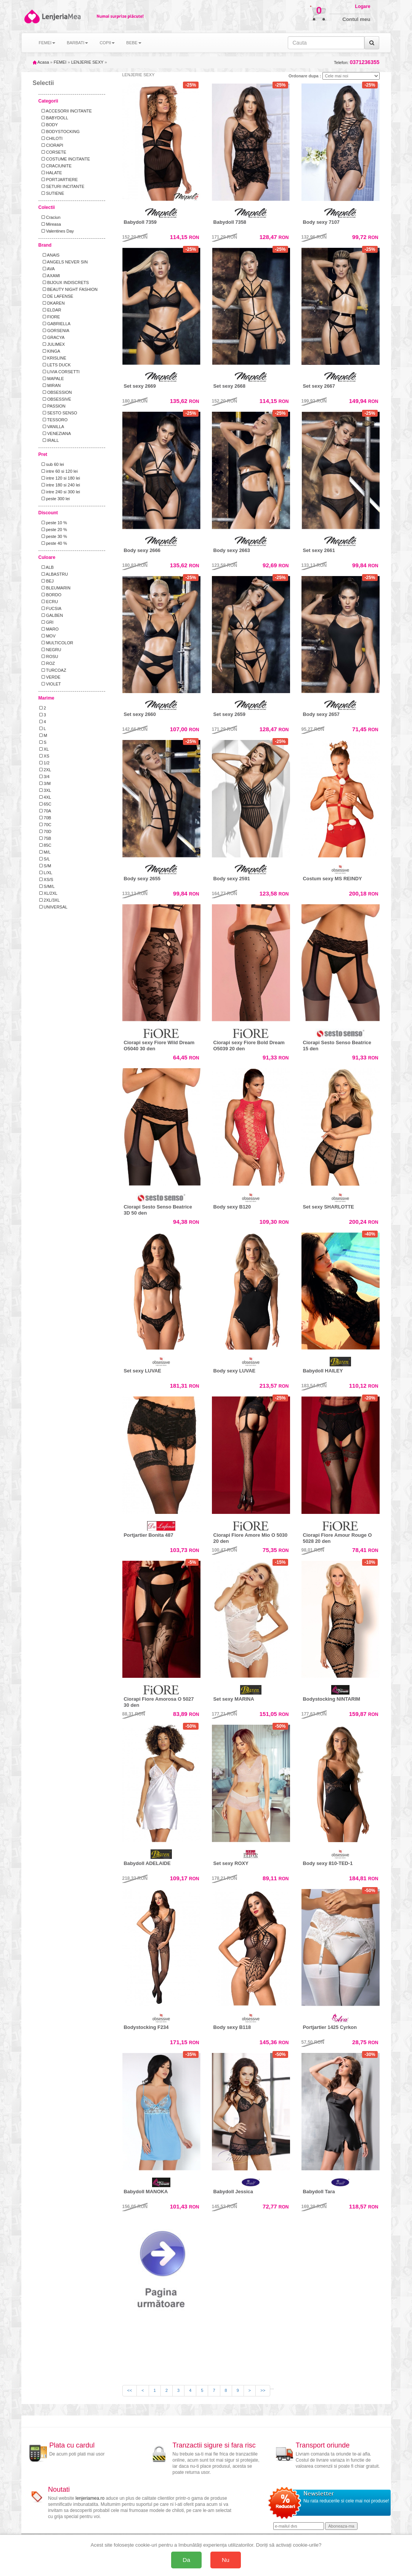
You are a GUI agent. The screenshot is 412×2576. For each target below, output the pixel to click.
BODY (48, 124)
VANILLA (51, 426)
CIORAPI (51, 145)
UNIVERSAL (53, 907)
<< (129, 2390)
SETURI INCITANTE (62, 186)
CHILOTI (51, 138)
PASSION (52, 406)
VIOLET (50, 684)
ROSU (48, 656)
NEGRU (50, 649)
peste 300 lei (54, 498)
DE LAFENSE (56, 296)
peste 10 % (53, 522)
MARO (49, 629)
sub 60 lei (51, 464)
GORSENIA (54, 330)
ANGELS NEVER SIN (63, 262)
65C (45, 804)
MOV (47, 636)
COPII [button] (107, 42)
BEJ (46, 581)
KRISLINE (52, 358)
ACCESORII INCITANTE (65, 111)
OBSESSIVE (55, 399)
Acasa (41, 62)
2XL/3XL (49, 900)
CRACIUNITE (55, 166)
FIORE (49, 317)
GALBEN (51, 615)
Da (186, 2560)
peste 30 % (53, 536)
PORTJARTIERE (58, 179)
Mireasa (50, 224)
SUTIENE (51, 193)
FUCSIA (50, 608)
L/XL (46, 872)
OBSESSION (55, 392)
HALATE (50, 172)
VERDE (50, 677)
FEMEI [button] (47, 42)
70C (45, 824)
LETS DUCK (55, 365)
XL (44, 749)
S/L (44, 859)
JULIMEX (52, 344)
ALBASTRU (53, 574)
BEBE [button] (133, 42)
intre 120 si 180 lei (59, 478)
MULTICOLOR (56, 642)
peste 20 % (53, 529)
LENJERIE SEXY (87, 62)
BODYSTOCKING (59, 131)
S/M (45, 865)
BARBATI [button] (77, 42)
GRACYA (52, 337)
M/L (45, 852)
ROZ (47, 663)
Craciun (50, 217)
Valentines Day (56, 231)
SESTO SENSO (58, 413)
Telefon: (356, 62)
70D (45, 831)
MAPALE (51, 378)
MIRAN (50, 385)
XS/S (46, 879)
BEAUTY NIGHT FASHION (68, 289)
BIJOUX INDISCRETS (64, 282)
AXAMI (49, 275)
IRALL (49, 440)
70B (45, 817)
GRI (46, 622)
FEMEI (60, 62)
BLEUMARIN (55, 588)
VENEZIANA (55, 433)
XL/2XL (48, 893)
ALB (46, 567)
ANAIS (49, 255)
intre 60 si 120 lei (58, 471)
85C (45, 845)
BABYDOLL (53, 118)
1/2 (44, 763)
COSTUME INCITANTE (64, 159)
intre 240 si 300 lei (59, 492)
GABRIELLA (55, 323)
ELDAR (50, 310)
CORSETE (52, 152)
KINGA (49, 351)
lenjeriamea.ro (89, 2498)
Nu (225, 2560)
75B (45, 838)
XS (44, 756)
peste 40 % (53, 543)
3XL (45, 790)
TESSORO (53, 419)
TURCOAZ (52, 670)
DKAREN (52, 303)
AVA (47, 268)
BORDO (50, 594)
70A (45, 811)
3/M (45, 783)
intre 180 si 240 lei (59, 485)
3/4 (44, 776)
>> (262, 2390)
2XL (45, 769)
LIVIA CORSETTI (59, 371)
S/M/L (47, 886)
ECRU (48, 601)
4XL (45, 797)
